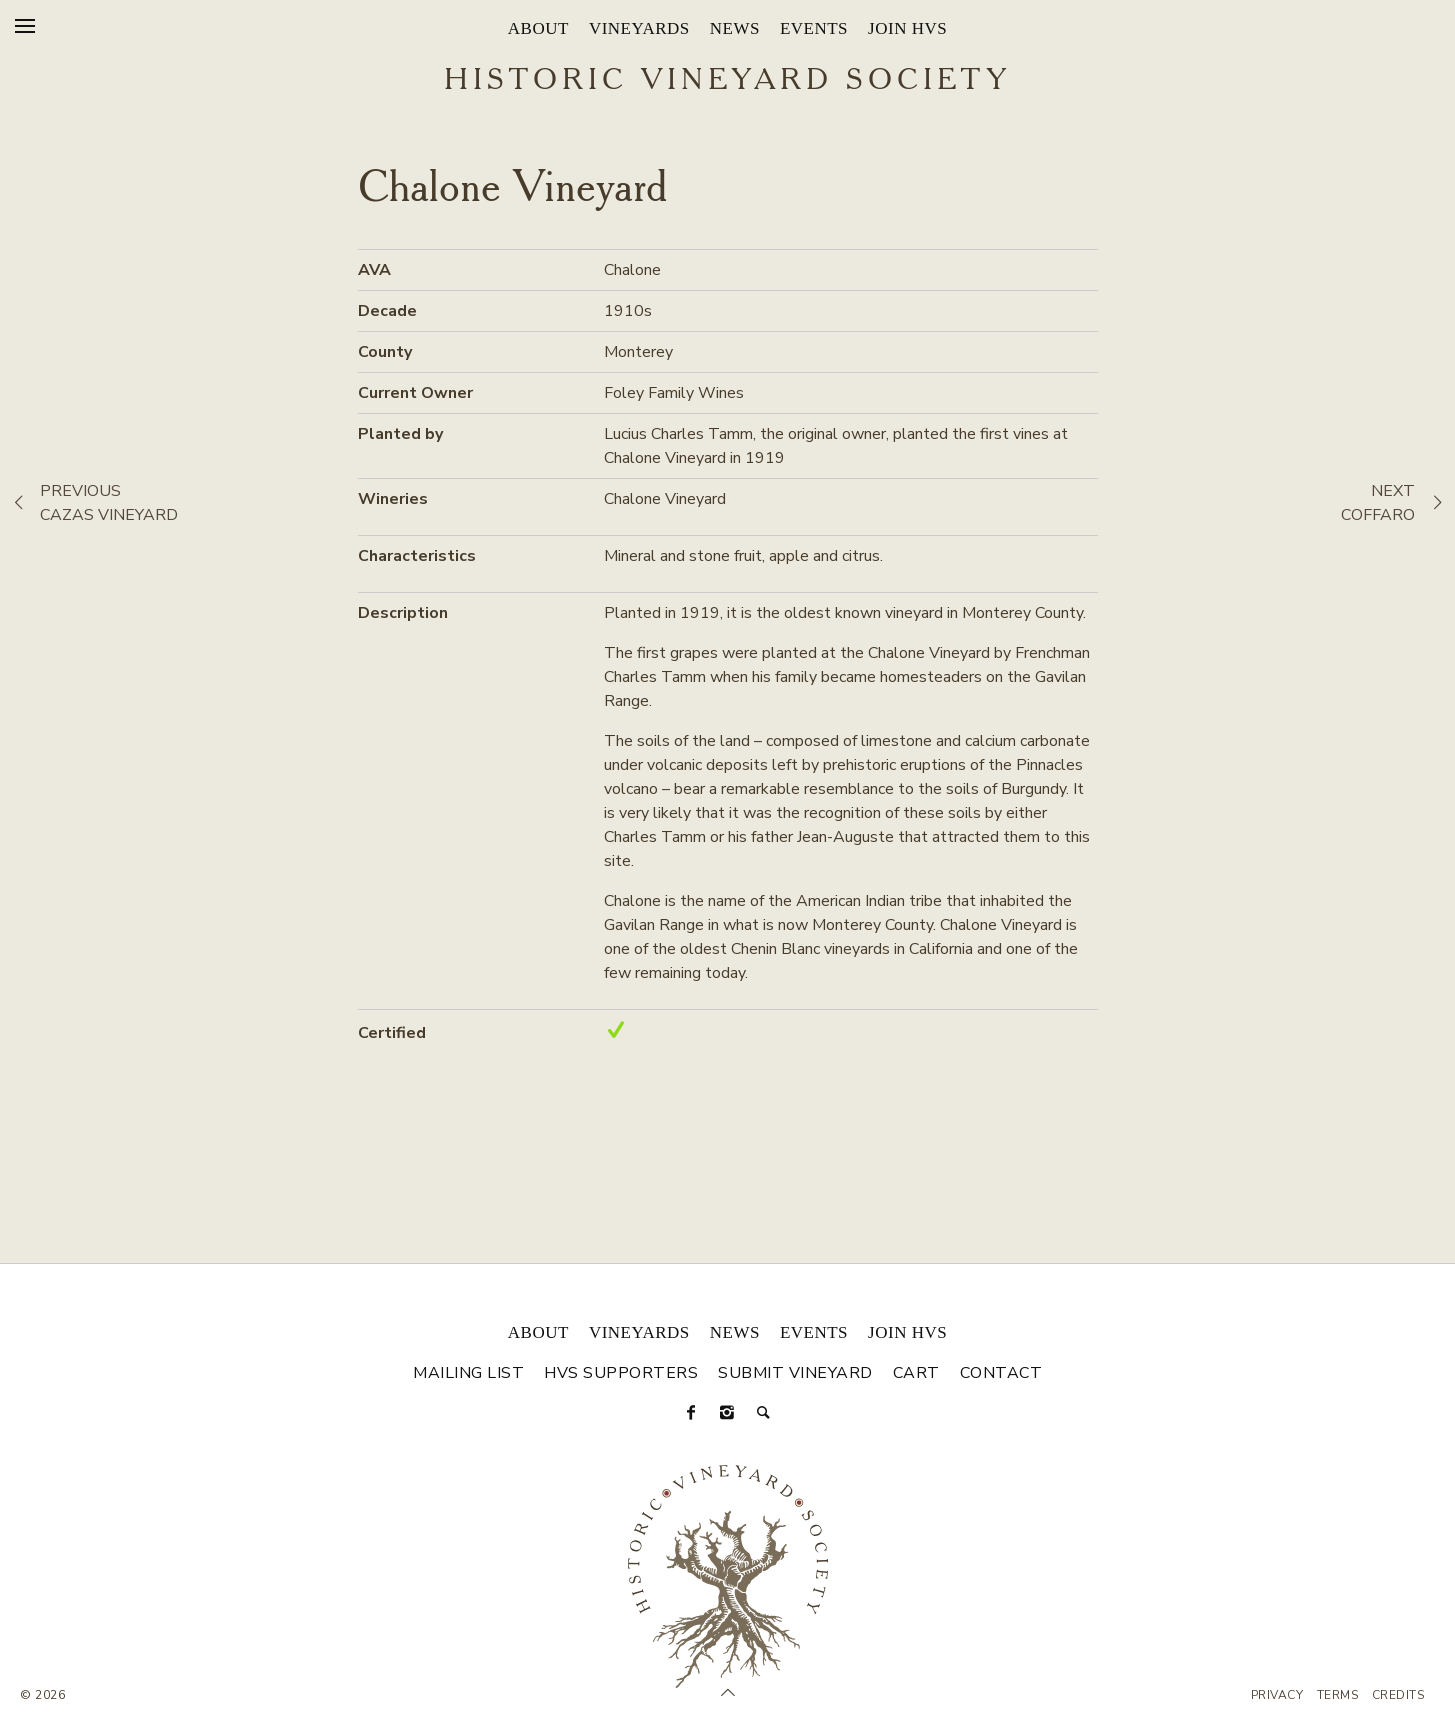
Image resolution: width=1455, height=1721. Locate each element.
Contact (1001, 1373)
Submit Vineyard (795, 1373)
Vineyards (639, 28)
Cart (916, 1373)
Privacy (1277, 1695)
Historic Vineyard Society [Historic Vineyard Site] (727, 81)
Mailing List (468, 1373)
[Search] (764, 1413)
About (538, 28)
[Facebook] (692, 1413)
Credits (1398, 1695)
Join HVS (907, 28)
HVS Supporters (621, 1373)
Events (814, 28)
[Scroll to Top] (728, 1693)
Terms (1338, 1695)
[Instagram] (728, 1413)
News (735, 28)
